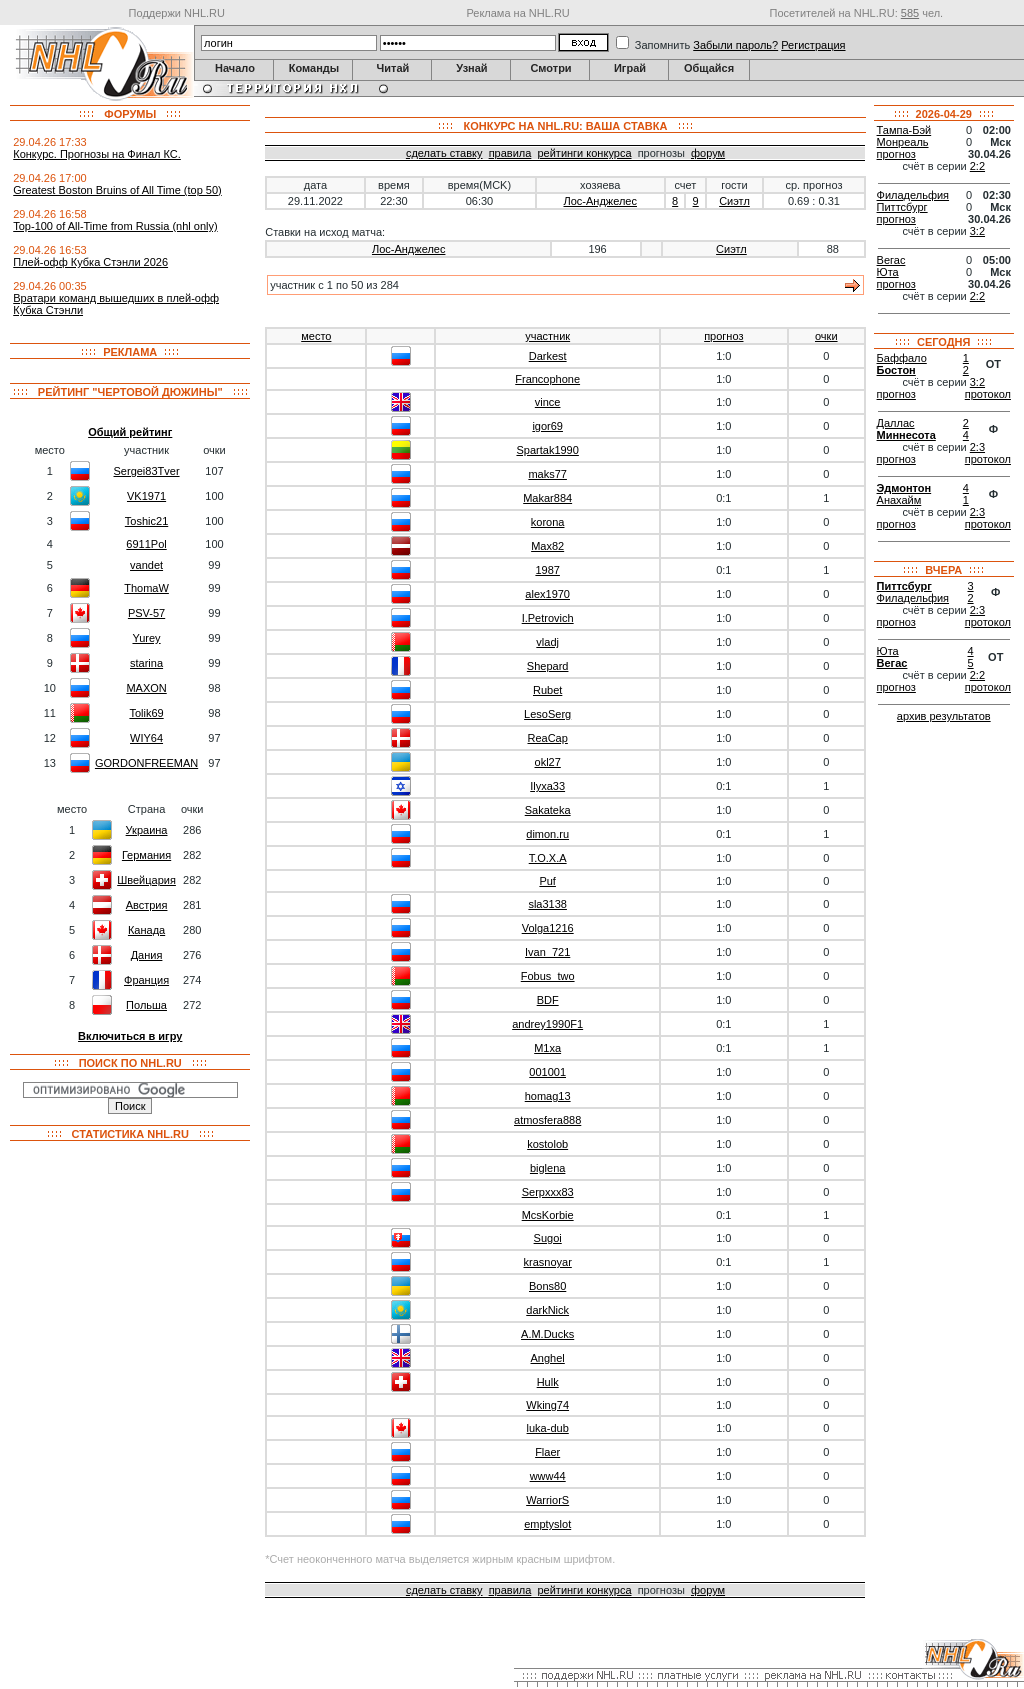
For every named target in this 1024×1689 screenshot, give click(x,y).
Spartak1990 (547, 450)
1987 (547, 570)
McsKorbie (548, 1215)
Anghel (548, 1358)
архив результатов (944, 716)
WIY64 (146, 738)
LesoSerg (547, 714)
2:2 (977, 166)
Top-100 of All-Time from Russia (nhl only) (115, 226)
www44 (548, 1476)
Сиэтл (734, 201)
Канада (146, 930)
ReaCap (547, 738)
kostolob (547, 1144)
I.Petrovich (548, 618)
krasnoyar (548, 1262)
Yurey (146, 638)
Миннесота (906, 435)
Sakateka (548, 810)
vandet (146, 565)
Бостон (896, 370)
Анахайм (899, 500)
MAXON (146, 688)
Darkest (548, 356)
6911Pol (146, 544)
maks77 (547, 474)
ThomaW (146, 588)
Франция (146, 980)
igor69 (547, 426)
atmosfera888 (547, 1120)
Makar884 (547, 498)
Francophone (547, 379)
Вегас (891, 260)
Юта (888, 272)
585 (910, 13)
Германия (146, 855)
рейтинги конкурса (584, 153)
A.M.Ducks (547, 1334)
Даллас (896, 423)
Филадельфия (913, 195)
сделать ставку (444, 153)
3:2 (977, 231)
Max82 (547, 546)
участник (547, 336)
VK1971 (146, 496)
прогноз (723, 336)
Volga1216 (548, 928)
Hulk (548, 1382)
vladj (547, 642)
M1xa (547, 1048)
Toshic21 (146, 521)
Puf (547, 881)
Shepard (548, 666)
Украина (147, 830)
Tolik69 (146, 713)
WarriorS (547, 1500)
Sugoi (548, 1238)
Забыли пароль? (735, 45)
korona (548, 522)
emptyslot (547, 1524)
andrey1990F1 (547, 1024)
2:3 (977, 447)
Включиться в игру (130, 1036)
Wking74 (547, 1405)
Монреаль (903, 142)
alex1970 (547, 594)
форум (708, 153)
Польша (146, 1005)
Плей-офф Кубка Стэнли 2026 (90, 262)
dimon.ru (547, 834)
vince (548, 402)
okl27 (548, 762)
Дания (147, 955)
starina (146, 663)
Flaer (547, 1452)
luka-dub (548, 1428)
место (316, 336)
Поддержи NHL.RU (177, 13)
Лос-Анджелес (600, 201)
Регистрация (813, 45)
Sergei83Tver (147, 471)
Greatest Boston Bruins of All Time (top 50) (117, 190)
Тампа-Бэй (904, 130)
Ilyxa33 (547, 786)
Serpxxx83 (548, 1192)
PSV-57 (146, 613)
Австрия (147, 905)
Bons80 (547, 1286)
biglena (547, 1168)
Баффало (902, 358)
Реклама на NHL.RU (517, 13)
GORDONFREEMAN (146, 763)
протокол (988, 394)
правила (510, 153)
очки (826, 336)
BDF (548, 1000)
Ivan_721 (547, 952)
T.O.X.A (548, 858)
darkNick (547, 1310)
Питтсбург (902, 207)
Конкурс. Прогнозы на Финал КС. (97, 154)
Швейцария (146, 880)
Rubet (547, 690)
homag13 (548, 1096)
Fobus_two (548, 976)
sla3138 (547, 904)
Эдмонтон (904, 488)
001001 (547, 1072)
